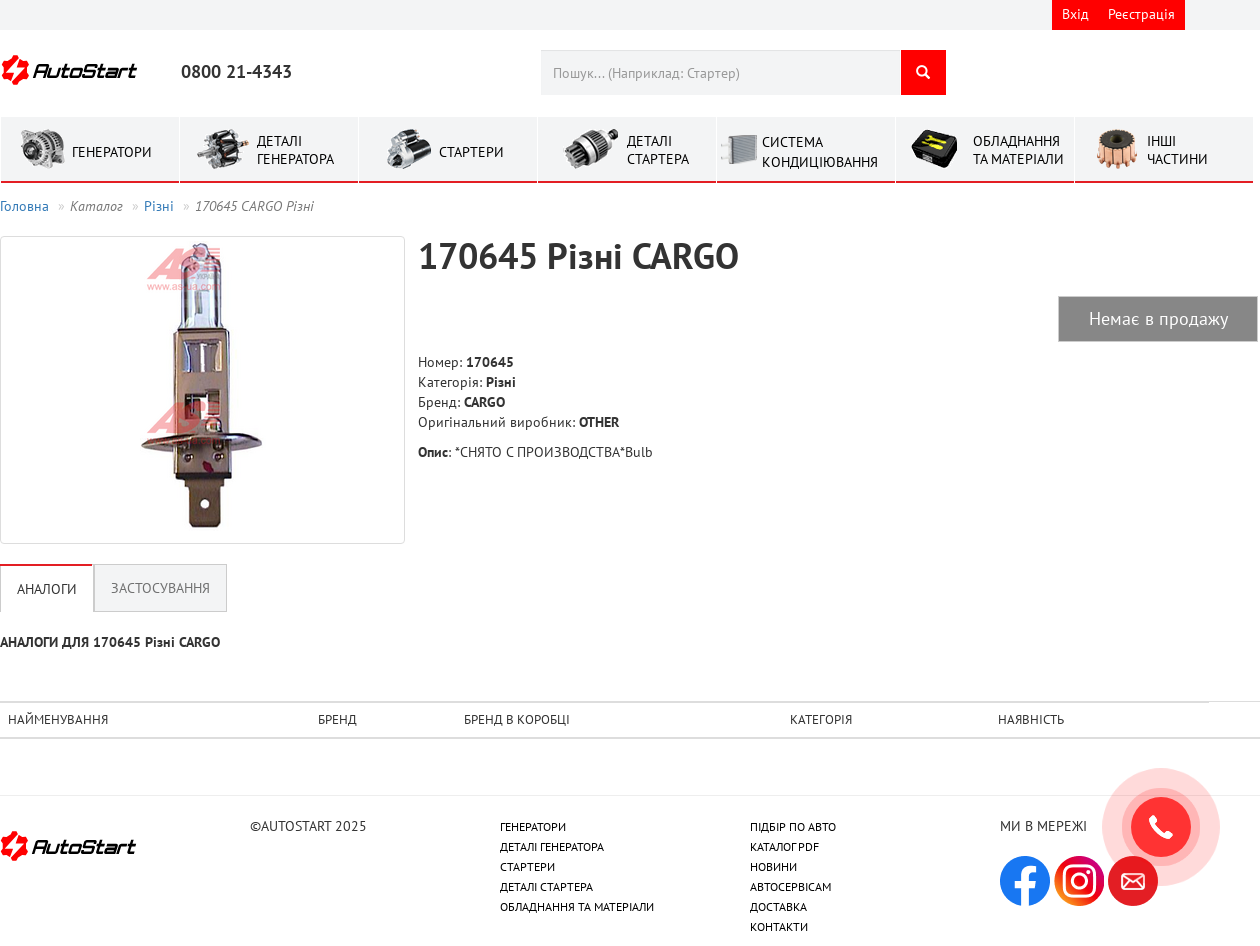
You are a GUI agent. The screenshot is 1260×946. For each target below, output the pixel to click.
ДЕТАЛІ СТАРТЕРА (546, 886)
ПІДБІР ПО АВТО (793, 826)
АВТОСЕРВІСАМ (790, 886)
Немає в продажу (1158, 318)
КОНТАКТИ (779, 926)
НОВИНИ (773, 866)
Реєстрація (1141, 14)
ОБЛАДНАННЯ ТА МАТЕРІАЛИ (577, 906)
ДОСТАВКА (778, 906)
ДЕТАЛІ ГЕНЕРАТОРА (552, 846)
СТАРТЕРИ (527, 866)
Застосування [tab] (160, 588)
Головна (24, 206)
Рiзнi (159, 206)
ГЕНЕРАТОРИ (533, 826)
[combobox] (720, 72)
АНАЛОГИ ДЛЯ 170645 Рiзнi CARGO (110, 642)
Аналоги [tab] (47, 589)
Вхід (1075, 14)
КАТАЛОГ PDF (784, 846)
